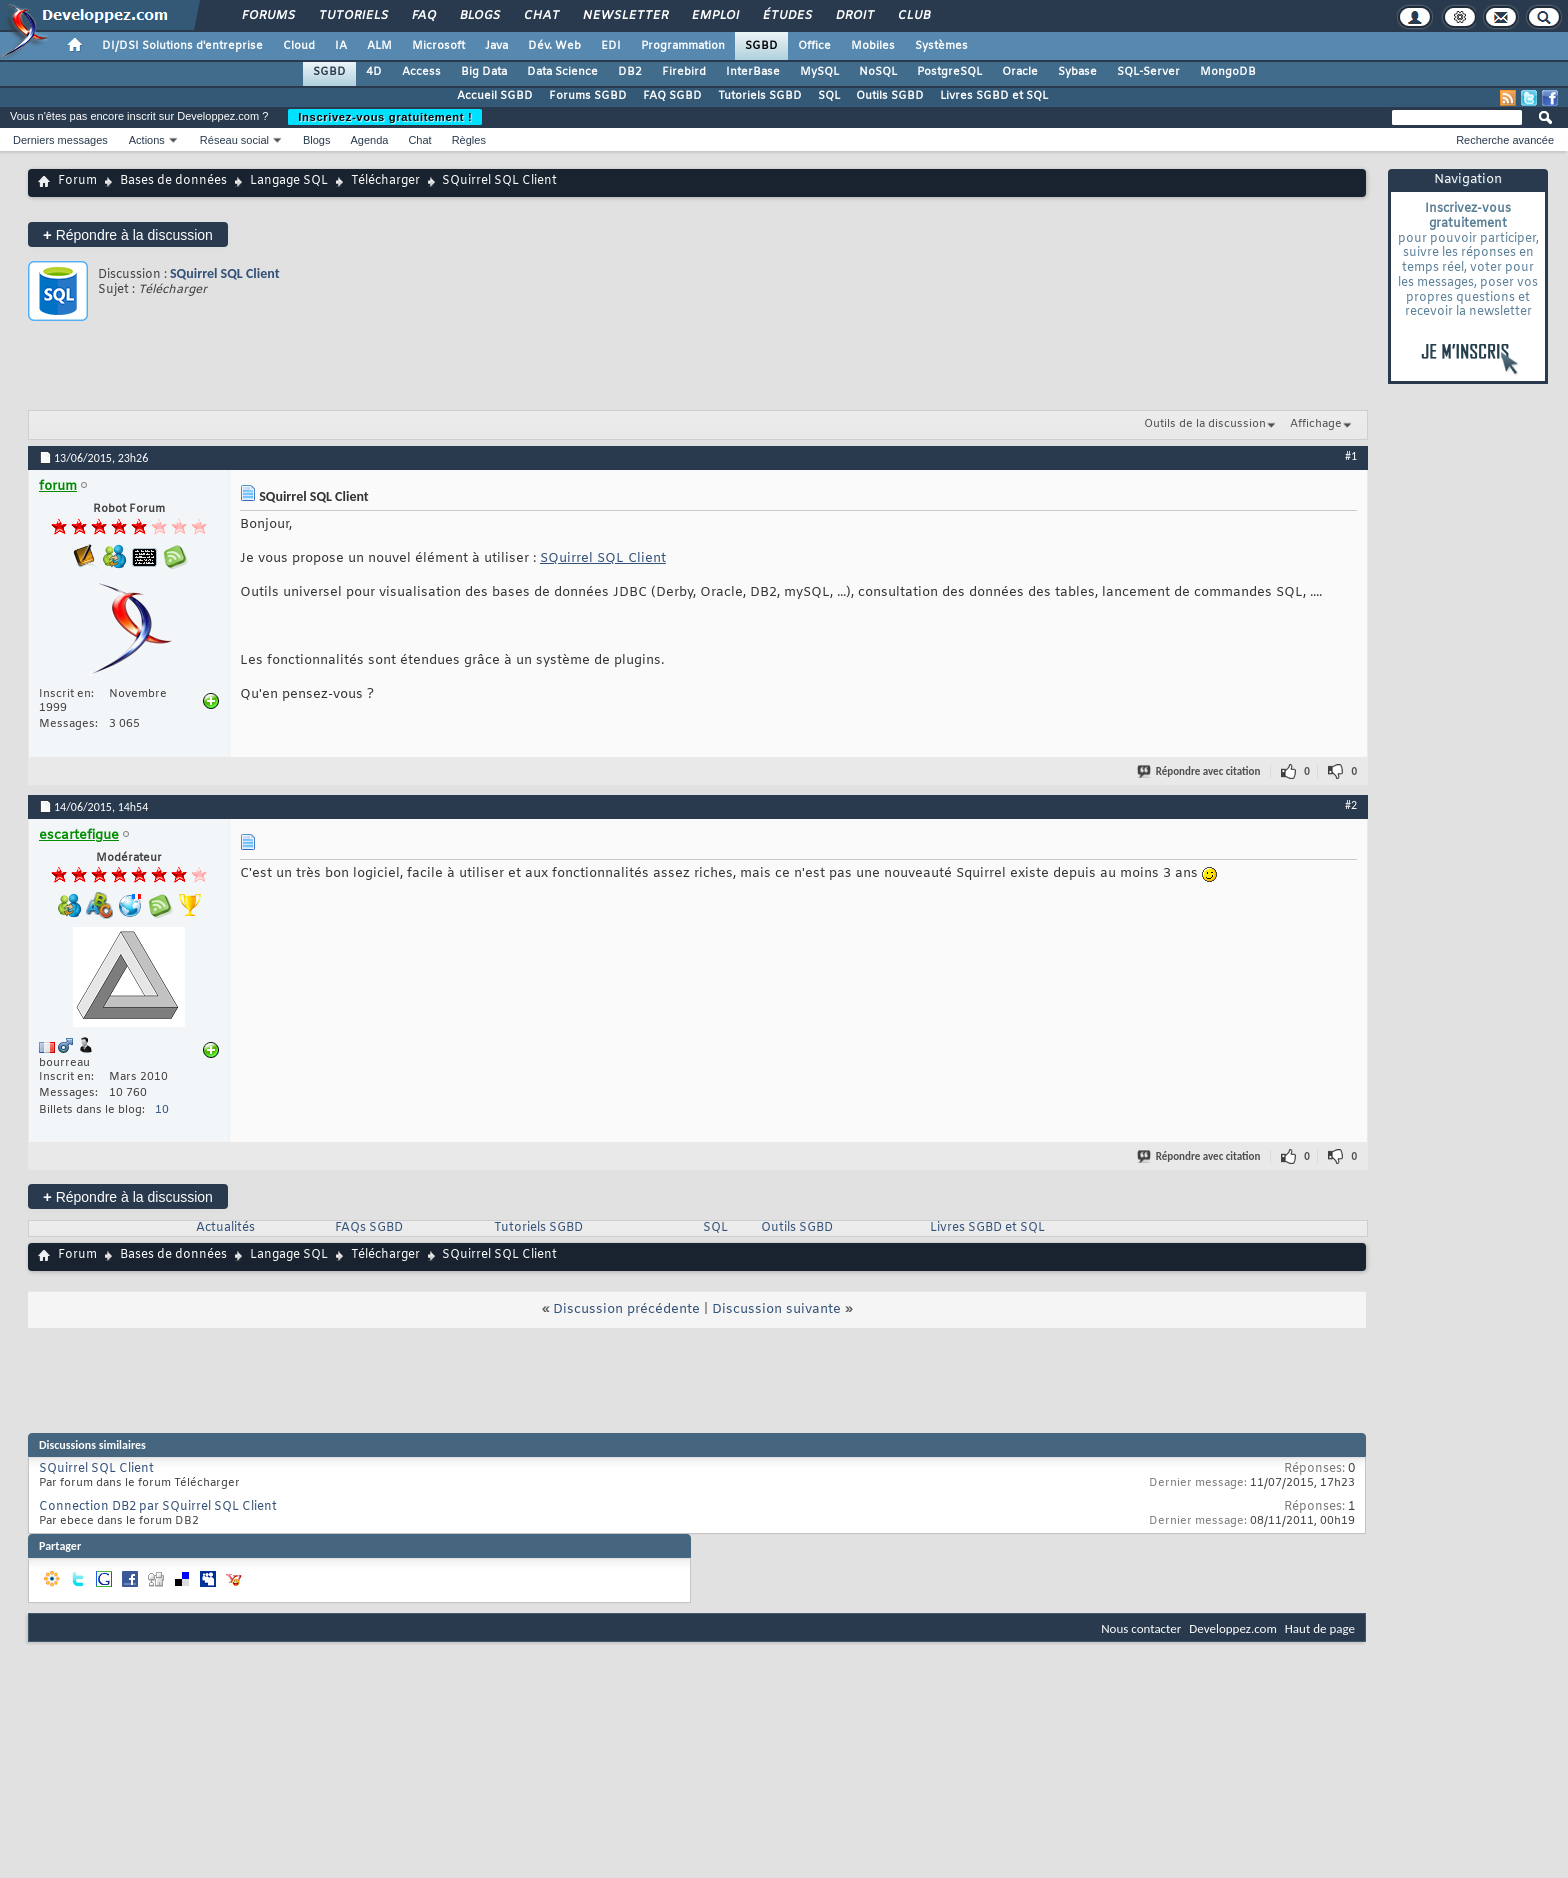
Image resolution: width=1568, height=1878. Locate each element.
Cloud (299, 46)
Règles (469, 140)
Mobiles (873, 46)
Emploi (714, 16)
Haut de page (1320, 1628)
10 (162, 1110)
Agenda (369, 140)
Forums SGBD (588, 96)
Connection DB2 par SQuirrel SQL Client (158, 1507)
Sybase (1077, 72)
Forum (77, 181)
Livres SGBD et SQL (994, 96)
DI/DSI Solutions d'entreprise (182, 46)
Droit (854, 16)
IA (341, 46)
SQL (829, 96)
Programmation (683, 46)
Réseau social (234, 140)
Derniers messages (60, 140)
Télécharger (385, 181)
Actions (147, 140)
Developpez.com (1233, 1628)
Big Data (484, 72)
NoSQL (878, 72)
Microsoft (438, 46)
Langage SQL (289, 181)
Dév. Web (554, 46)
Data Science (562, 72)
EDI (611, 46)
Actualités (225, 1228)
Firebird (684, 72)
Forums (267, 16)
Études (786, 16)
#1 (1351, 456)
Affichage (1316, 424)
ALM (379, 46)
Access (421, 72)
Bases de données (173, 181)
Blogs (479, 16)
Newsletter (624, 16)
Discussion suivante (776, 1309)
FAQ (423, 16)
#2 (1351, 805)
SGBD (761, 46)
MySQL (819, 72)
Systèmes (941, 46)
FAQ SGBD (672, 96)
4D (374, 72)
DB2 (630, 72)
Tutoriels (352, 16)
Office (814, 46)
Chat (540, 16)
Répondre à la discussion (128, 234)
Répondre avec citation (1200, 771)
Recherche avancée (1505, 140)
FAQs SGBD (369, 1228)
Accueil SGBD (495, 96)
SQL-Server (1148, 72)
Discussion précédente (626, 1309)
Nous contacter (1141, 1628)
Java (496, 46)
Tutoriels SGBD (760, 96)
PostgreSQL (949, 72)
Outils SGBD (890, 96)
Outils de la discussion (1205, 424)
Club (913, 16)
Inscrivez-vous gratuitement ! (385, 117)
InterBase (753, 72)
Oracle (1020, 72)
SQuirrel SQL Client (225, 273)
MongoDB (1228, 72)
